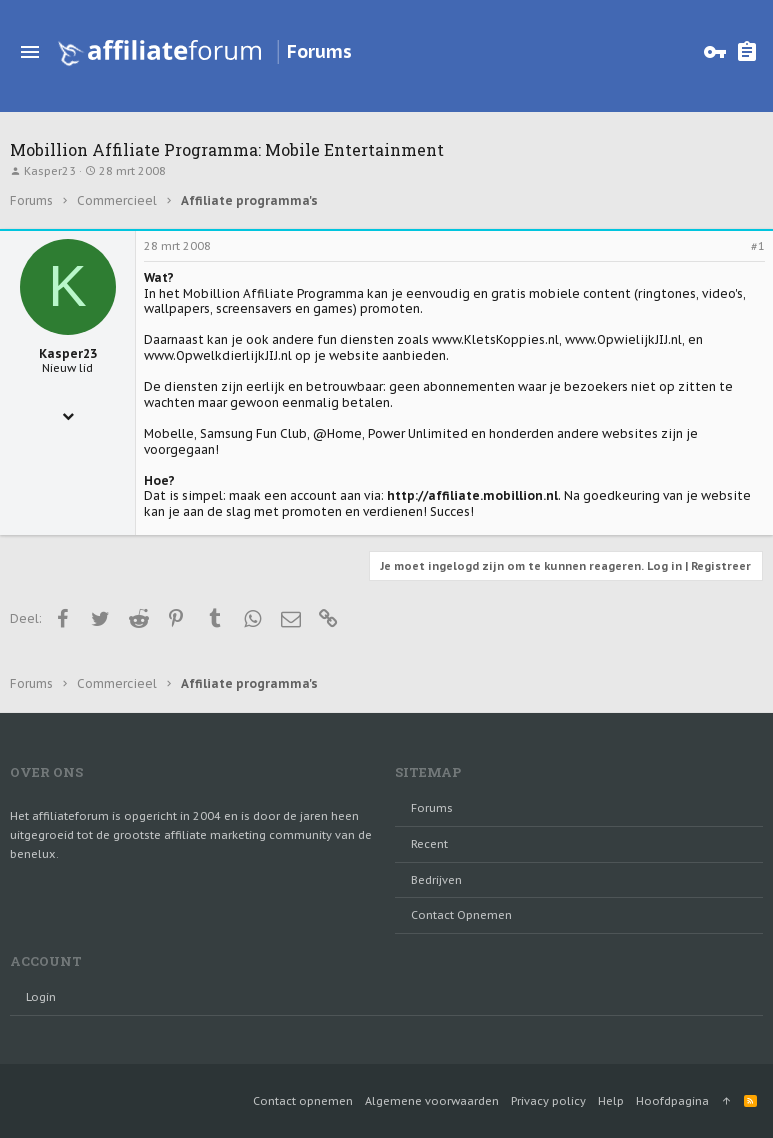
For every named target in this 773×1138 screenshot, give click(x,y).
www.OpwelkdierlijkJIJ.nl (218, 355)
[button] (30, 52)
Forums (432, 808)
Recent (429, 844)
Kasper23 (50, 171)
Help (611, 1101)
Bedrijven (436, 880)
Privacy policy (548, 1101)
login (41, 997)
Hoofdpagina (672, 1101)
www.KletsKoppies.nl (495, 339)
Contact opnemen (461, 915)
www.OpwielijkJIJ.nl (623, 339)
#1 (758, 246)
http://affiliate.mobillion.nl (472, 495)
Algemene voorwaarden (432, 1101)
